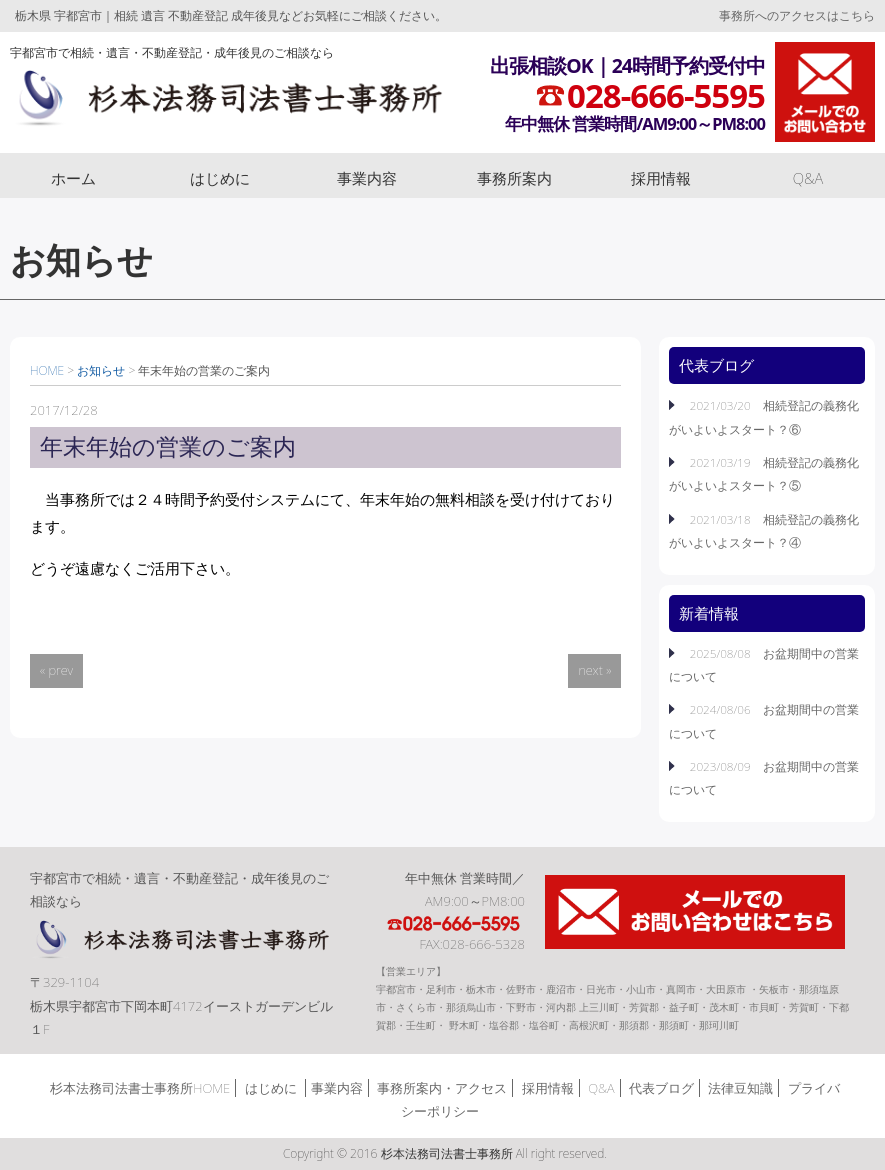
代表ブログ (661, 1088)
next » (594, 670)
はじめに (220, 178)
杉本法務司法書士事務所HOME (140, 1088)
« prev (56, 670)
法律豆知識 (740, 1088)
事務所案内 (514, 178)
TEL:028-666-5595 (455, 923)
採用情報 (661, 178)
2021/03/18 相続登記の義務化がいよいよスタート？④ (764, 530)
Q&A (808, 178)
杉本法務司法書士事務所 (226, 103)
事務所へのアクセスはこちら (797, 15)
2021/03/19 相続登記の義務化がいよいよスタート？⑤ (764, 473)
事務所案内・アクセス (442, 1088)
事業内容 (367, 178)
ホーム (73, 178)
